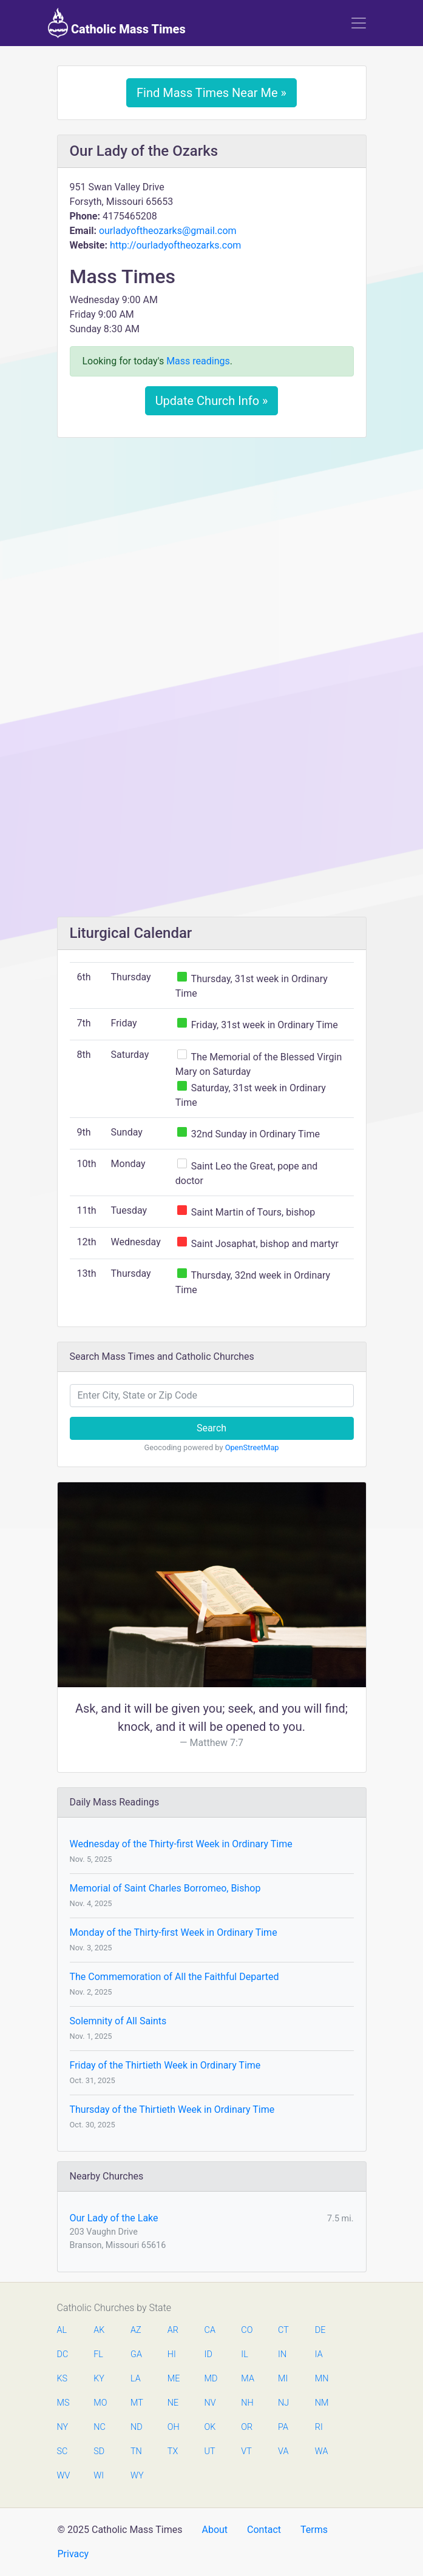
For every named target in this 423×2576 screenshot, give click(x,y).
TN (136, 2451)
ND (136, 2427)
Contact (264, 2529)
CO (246, 2330)
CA (210, 2330)
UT (210, 2451)
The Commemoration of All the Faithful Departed (174, 1976)
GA (136, 2354)
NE (173, 2403)
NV (210, 2403)
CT (283, 2330)
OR (246, 2427)
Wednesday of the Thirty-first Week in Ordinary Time (181, 1844)
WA (321, 2451)
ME (174, 2379)
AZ (135, 2330)
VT (246, 2451)
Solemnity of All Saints (118, 2021)
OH (174, 2427)
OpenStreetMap (252, 1447)
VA (283, 2451)
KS (62, 2379)
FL (98, 2354)
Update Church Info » (211, 400)
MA (247, 2379)
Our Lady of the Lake (114, 2218)
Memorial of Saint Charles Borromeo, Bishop (165, 1888)
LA (135, 2379)
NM (321, 2403)
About (214, 2529)
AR (173, 2330)
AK (98, 2330)
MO (99, 2403)
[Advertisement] (212, 537)
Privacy (73, 2554)
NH (247, 2403)
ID (208, 2354)
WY (136, 2476)
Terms (314, 2529)
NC (99, 2427)
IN (282, 2354)
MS (63, 2403)
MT (136, 2403)
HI (172, 2354)
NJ (283, 2403)
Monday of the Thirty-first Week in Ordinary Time (173, 1932)
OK (210, 2427)
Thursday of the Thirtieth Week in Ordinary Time (172, 2109)
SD (98, 2451)
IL (244, 2354)
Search (211, 1428)
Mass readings (198, 361)
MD (211, 2379)
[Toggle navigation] (359, 23)
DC (63, 2354)
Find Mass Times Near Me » (211, 92)
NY (63, 2427)
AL (62, 2330)
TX (173, 2451)
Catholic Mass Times (117, 23)
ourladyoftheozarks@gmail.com (168, 230)
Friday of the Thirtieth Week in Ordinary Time (165, 2065)
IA (319, 2354)
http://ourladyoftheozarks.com (175, 245)
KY (98, 2379)
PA (283, 2427)
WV (63, 2476)
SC (62, 2451)
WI (98, 2476)
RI (319, 2427)
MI (283, 2379)
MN (321, 2379)
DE (320, 2330)
